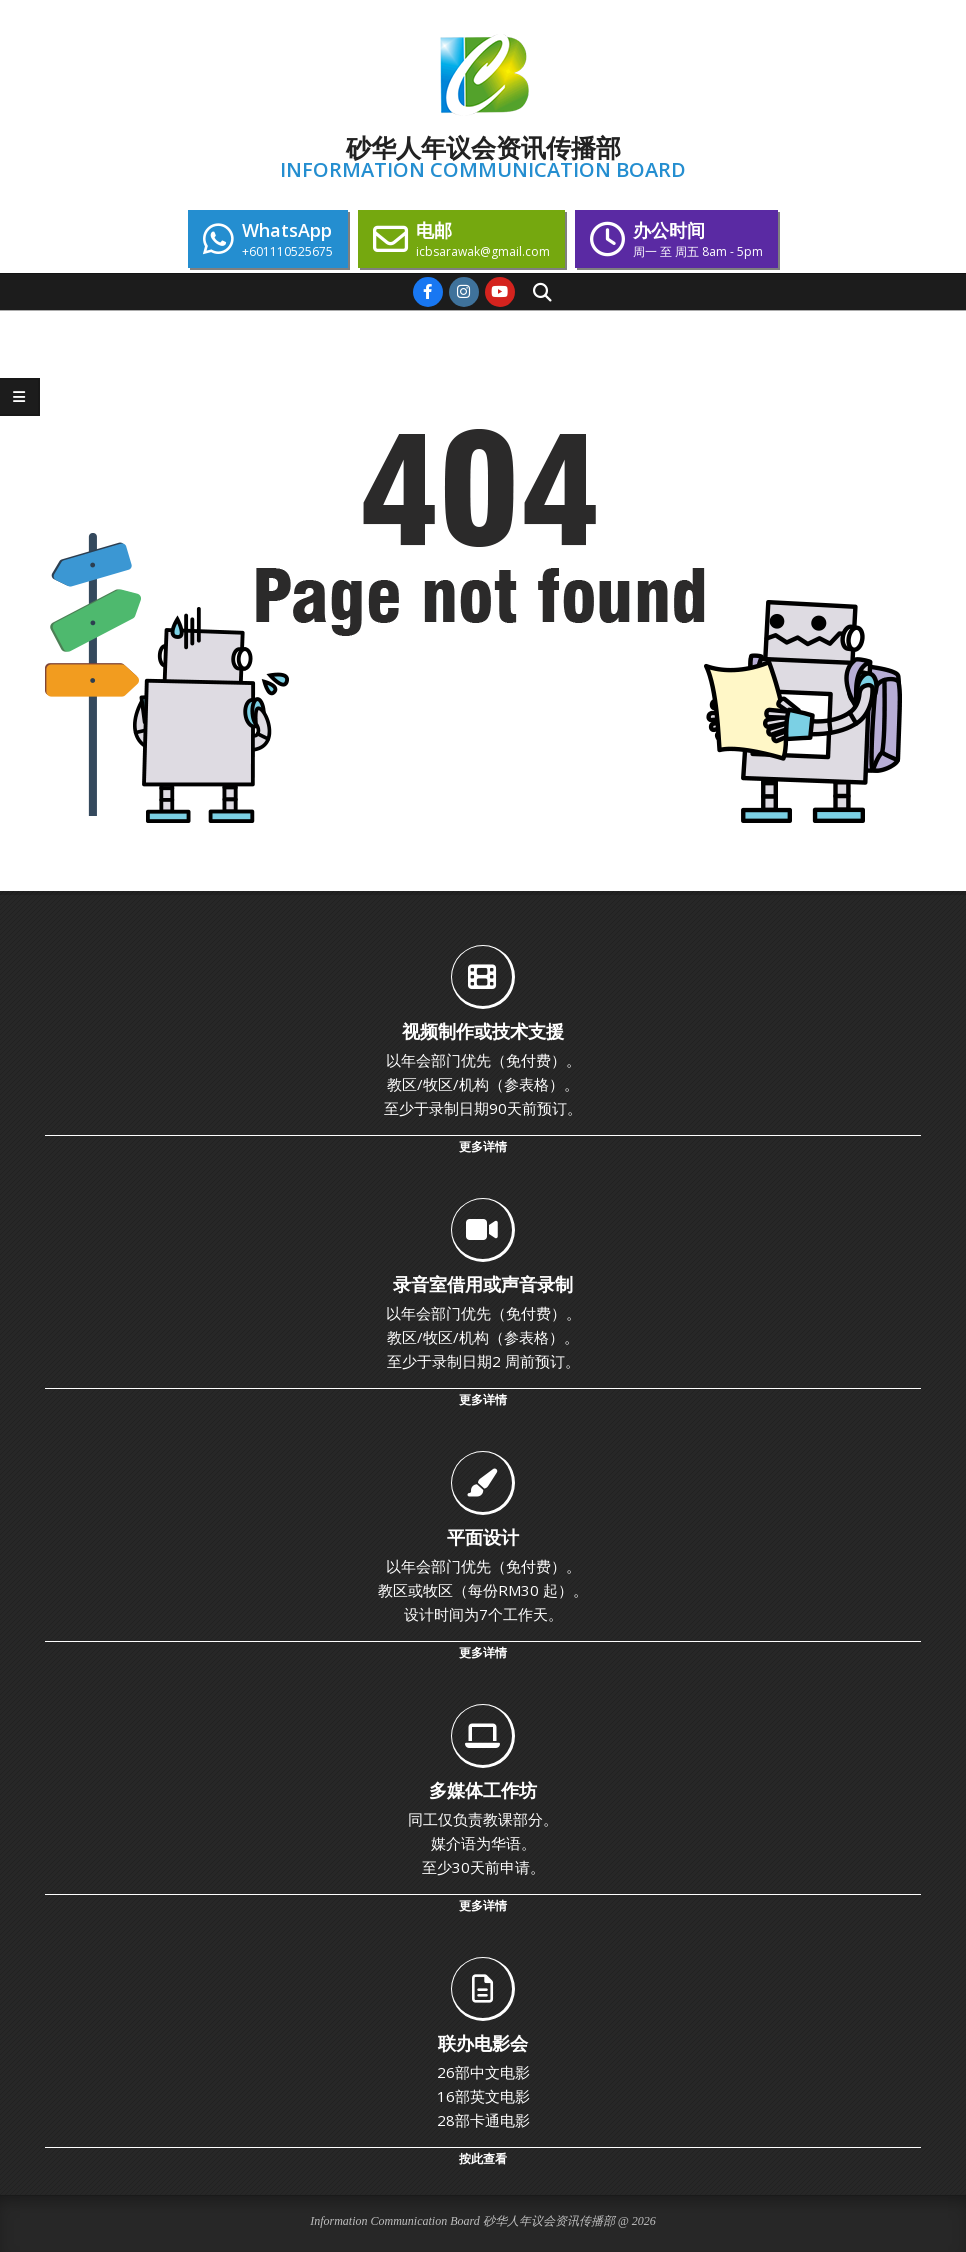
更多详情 (483, 1146)
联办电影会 (483, 2043)
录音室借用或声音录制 (483, 1284)
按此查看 (483, 2158)
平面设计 (483, 1537)
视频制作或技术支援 (483, 1031)
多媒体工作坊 (483, 1790)
